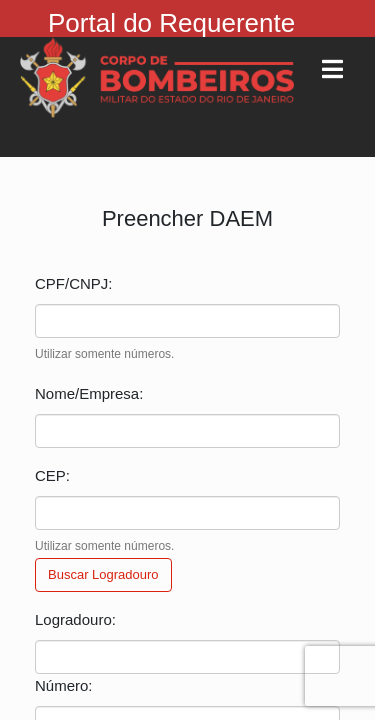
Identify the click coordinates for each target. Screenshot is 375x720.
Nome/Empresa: (89, 393)
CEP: (52, 475)
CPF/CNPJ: (74, 283)
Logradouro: (75, 619)
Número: (64, 685)
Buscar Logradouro (103, 574)
